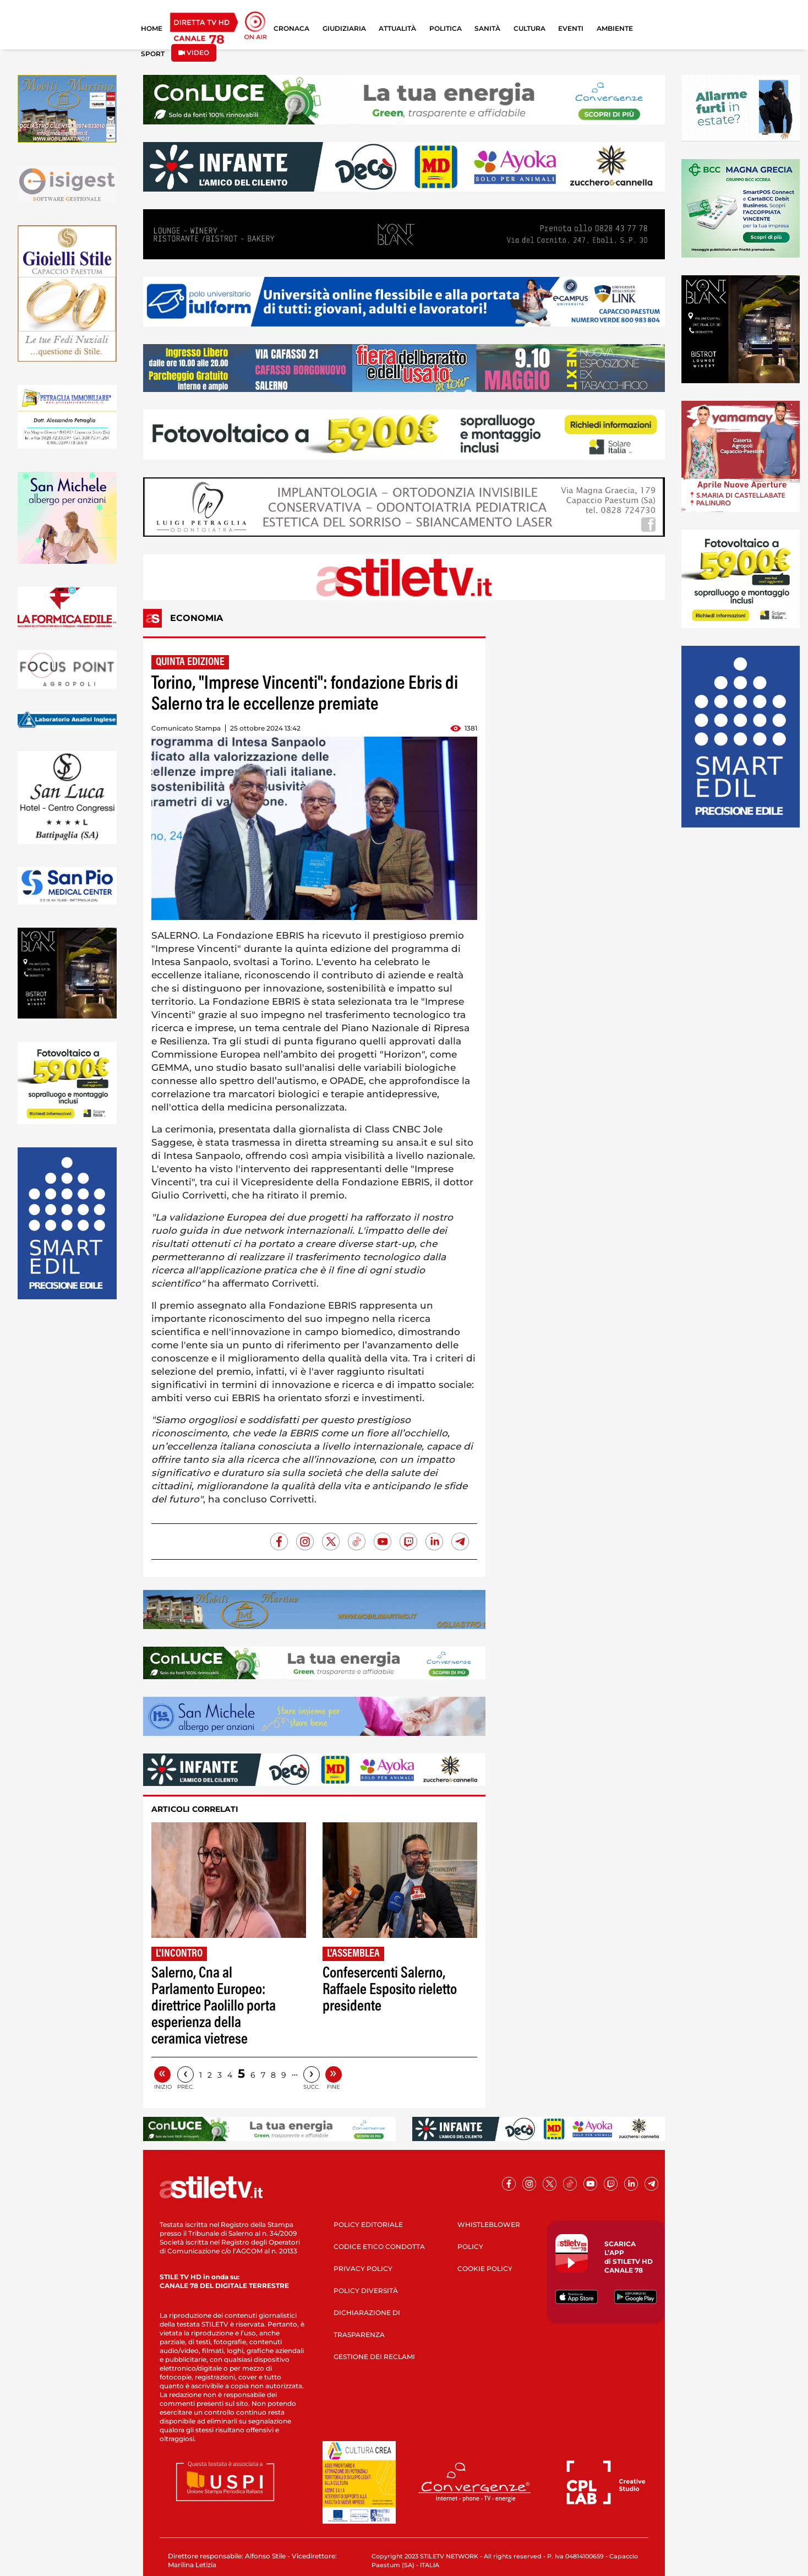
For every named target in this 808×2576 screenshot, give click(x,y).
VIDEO (193, 52)
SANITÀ (487, 28)
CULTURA (529, 28)
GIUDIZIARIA (344, 28)
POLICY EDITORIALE (368, 2224)
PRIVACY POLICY (363, 2268)
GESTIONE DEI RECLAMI (374, 2356)
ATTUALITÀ (397, 28)
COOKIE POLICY (484, 2268)
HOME (151, 28)
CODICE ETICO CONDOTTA (379, 2246)
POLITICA (445, 28)
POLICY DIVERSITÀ (366, 2290)
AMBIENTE (615, 28)
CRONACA (291, 28)
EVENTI (570, 28)
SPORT (153, 54)
